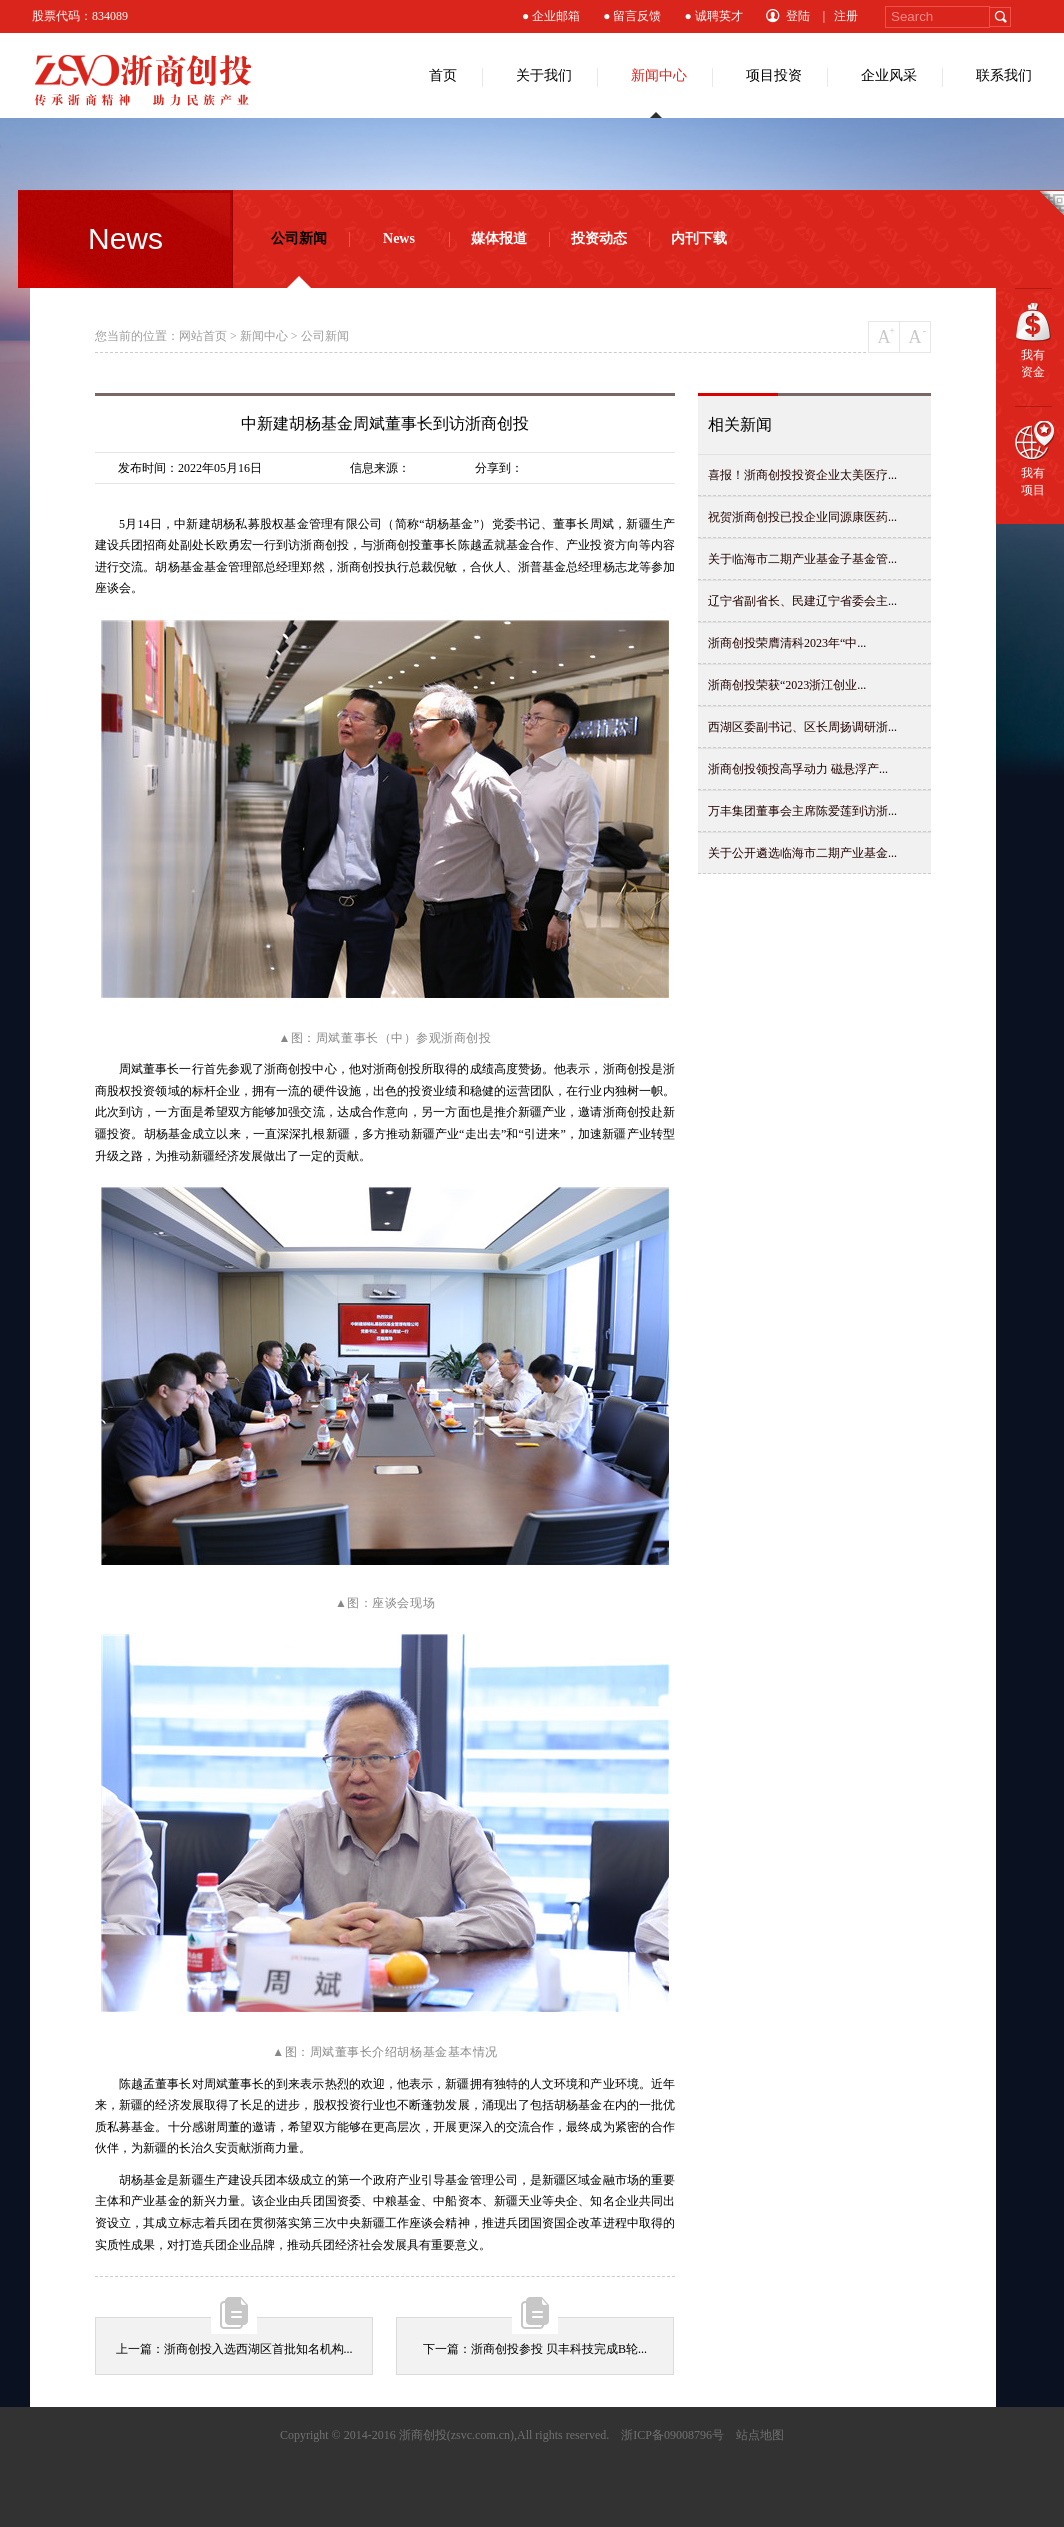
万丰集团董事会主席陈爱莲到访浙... (802, 811)
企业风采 (872, 77)
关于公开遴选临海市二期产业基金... (802, 853)
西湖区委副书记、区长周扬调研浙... (802, 727)
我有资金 (1033, 341)
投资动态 (599, 238)
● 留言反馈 (632, 16)
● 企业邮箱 (551, 16)
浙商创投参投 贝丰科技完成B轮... (559, 2349)
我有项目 (1033, 459)
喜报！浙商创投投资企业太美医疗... (802, 475)
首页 (443, 75)
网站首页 (203, 336)
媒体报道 (499, 238)
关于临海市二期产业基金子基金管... (802, 559)
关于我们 (527, 77)
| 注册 (840, 16)
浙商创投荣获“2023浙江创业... (787, 685)
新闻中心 (642, 93)
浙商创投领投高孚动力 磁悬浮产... (798, 769)
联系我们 (987, 77)
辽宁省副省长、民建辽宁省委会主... (802, 601)
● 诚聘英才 (714, 16)
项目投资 (757, 77)
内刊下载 (699, 238)
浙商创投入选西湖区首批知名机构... (258, 2349)
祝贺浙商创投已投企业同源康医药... (802, 517)
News (399, 238)
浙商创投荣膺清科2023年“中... (787, 643)
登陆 (788, 16)
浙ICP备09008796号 (672, 2435)
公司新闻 (299, 238)
